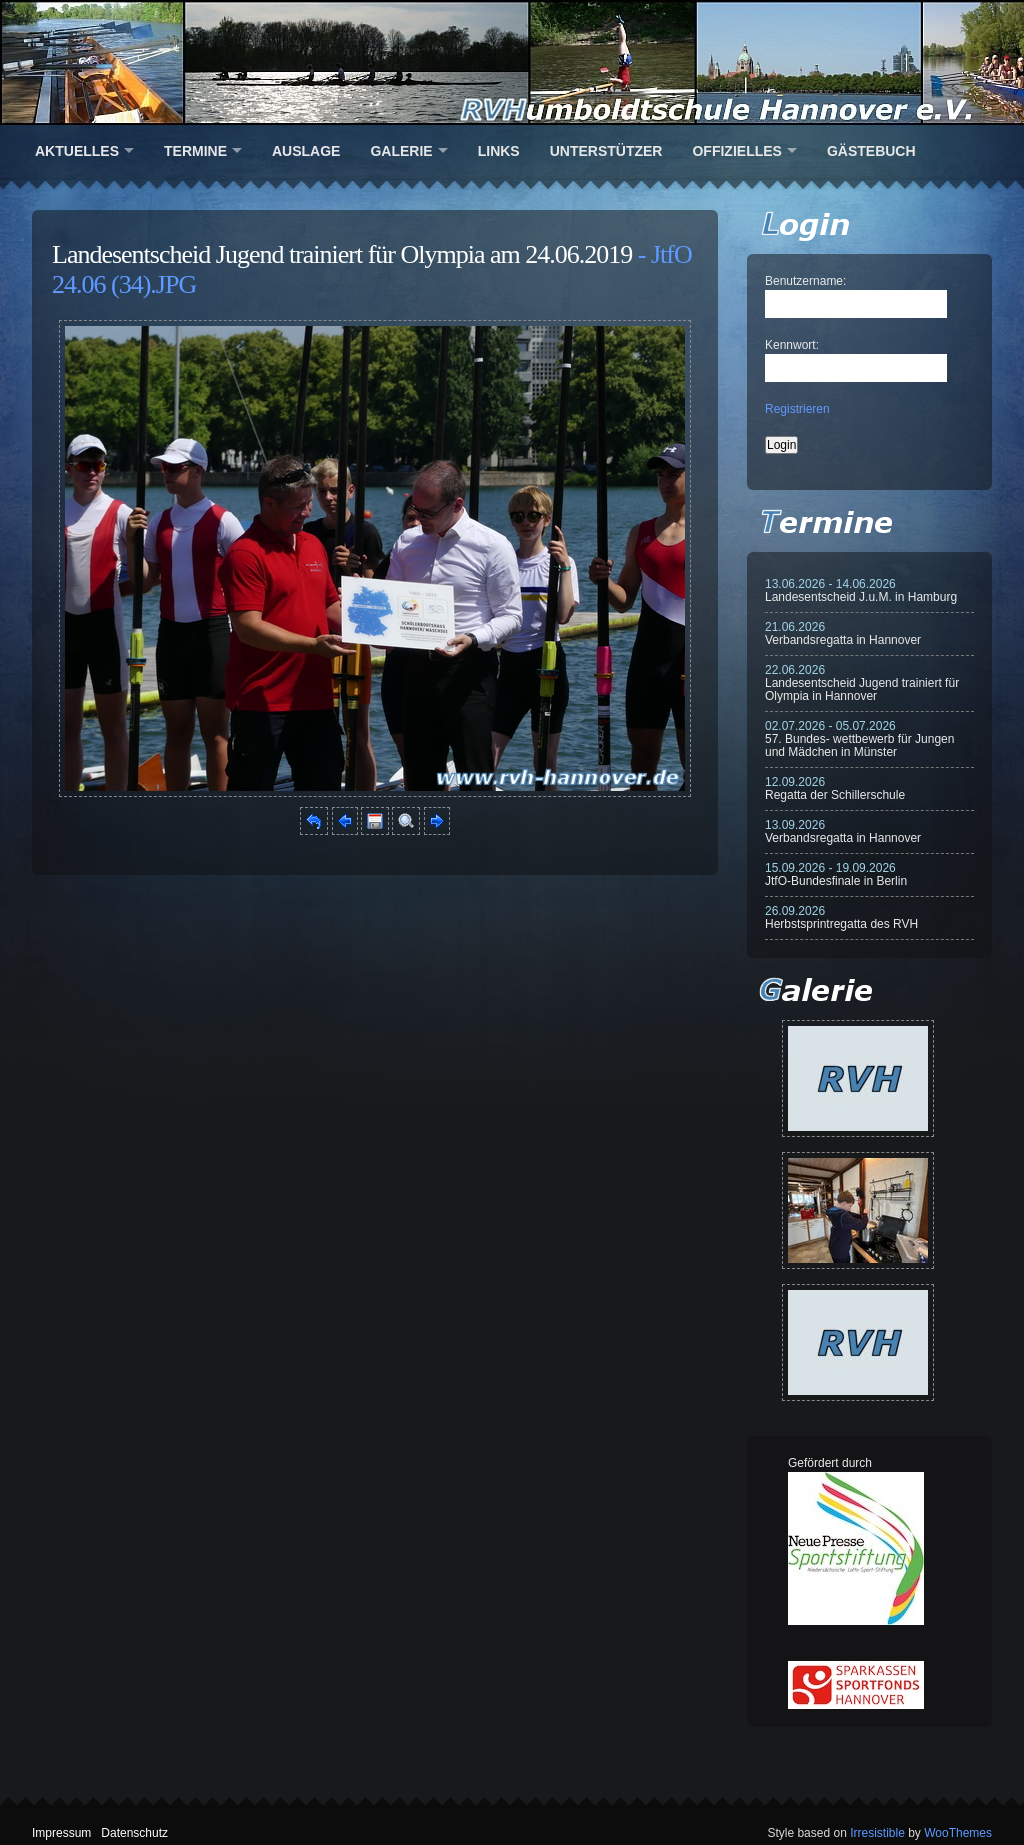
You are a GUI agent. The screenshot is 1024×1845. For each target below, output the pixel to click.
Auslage (306, 151)
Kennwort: (792, 345)
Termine (195, 151)
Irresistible (877, 1833)
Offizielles (736, 151)
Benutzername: (805, 281)
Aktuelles (77, 151)
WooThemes (958, 1833)
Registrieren (797, 409)
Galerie (401, 151)
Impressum (61, 1833)
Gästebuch (871, 151)
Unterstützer (606, 151)
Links (499, 151)
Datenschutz (134, 1833)
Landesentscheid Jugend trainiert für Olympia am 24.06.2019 (342, 254)
